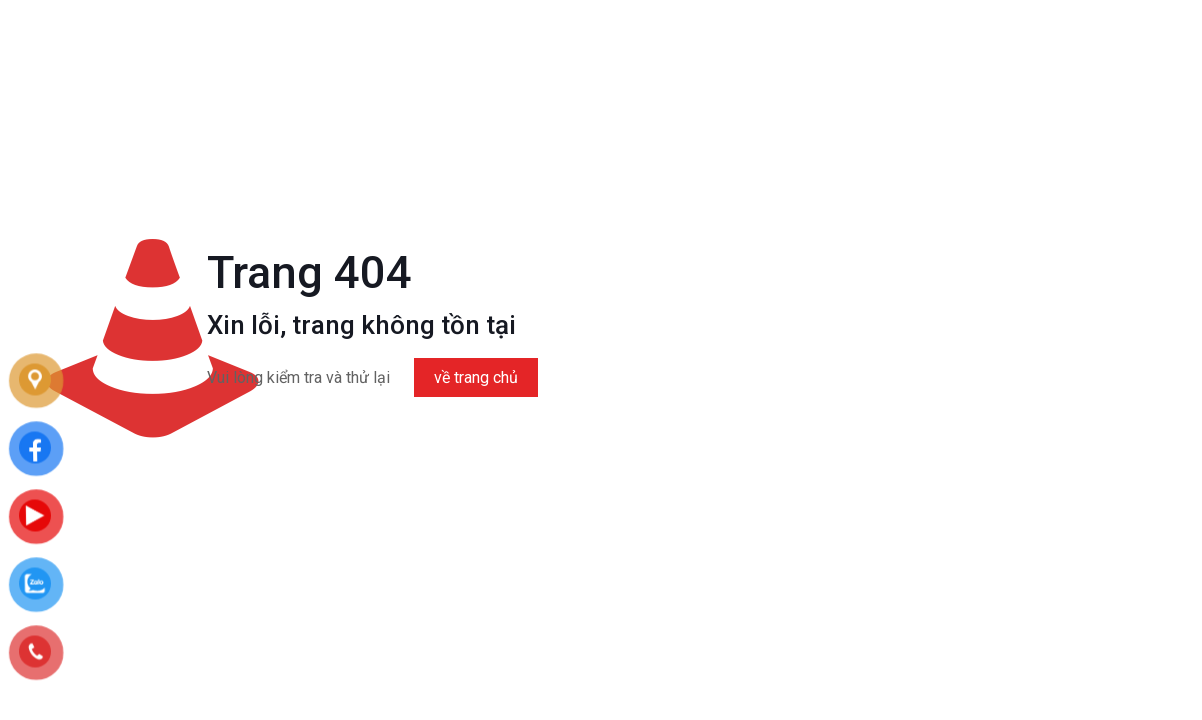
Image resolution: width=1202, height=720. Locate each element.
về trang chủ (476, 377)
